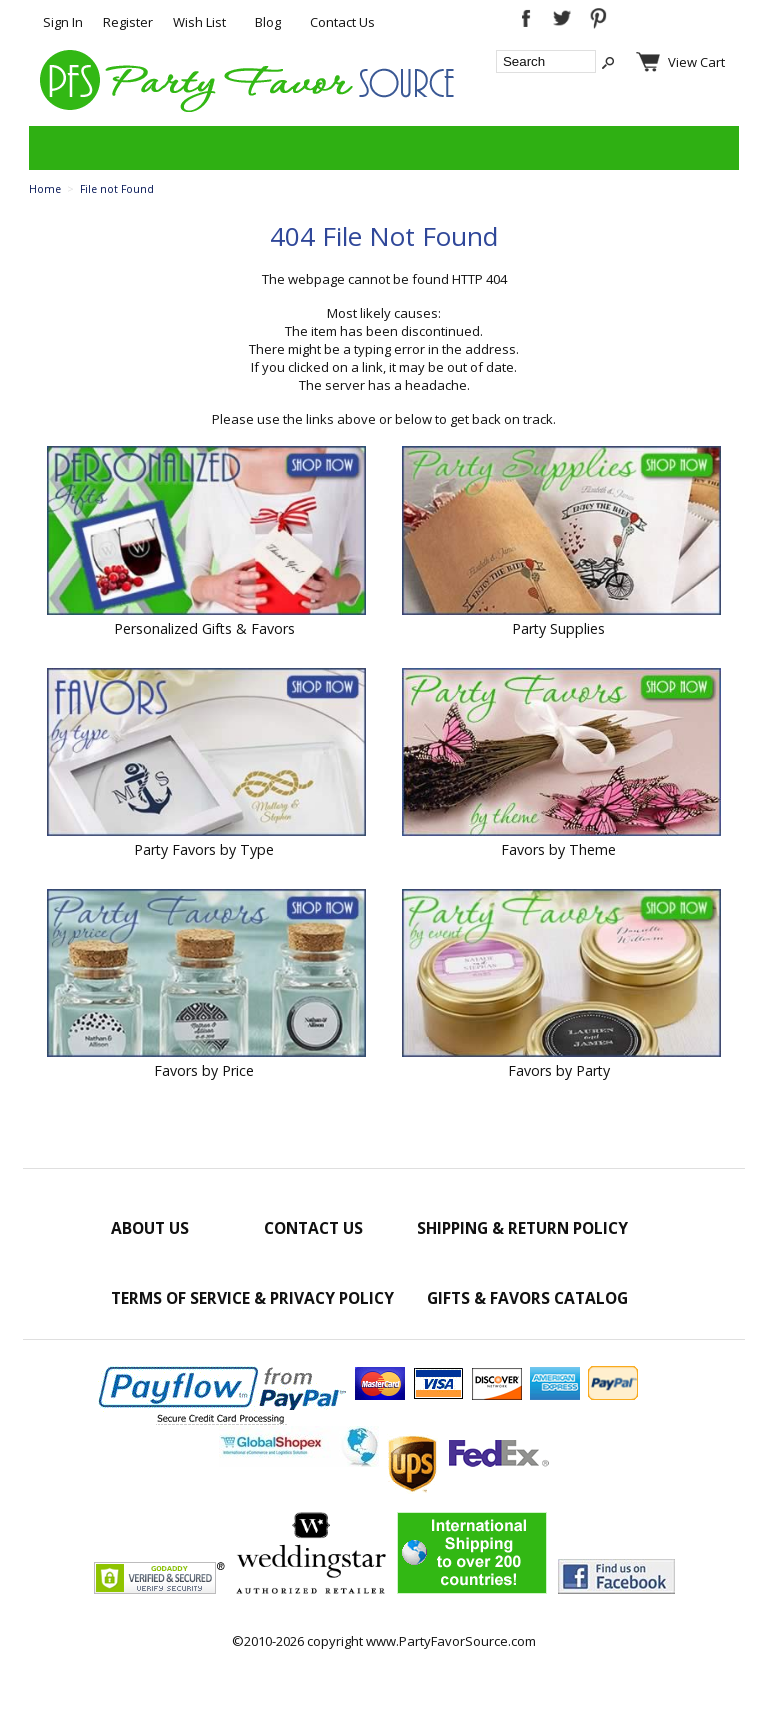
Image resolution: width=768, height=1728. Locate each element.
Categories (55, 148)
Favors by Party (559, 1070)
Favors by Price (204, 1070)
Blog (268, 22)
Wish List (199, 22)
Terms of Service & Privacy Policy (252, 1298)
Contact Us (342, 22)
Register (128, 22)
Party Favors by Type (204, 849)
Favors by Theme (558, 849)
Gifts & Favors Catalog (527, 1298)
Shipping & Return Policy (522, 1228)
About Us (150, 1228)
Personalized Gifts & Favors (204, 628)
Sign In (63, 22)
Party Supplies (558, 628)
